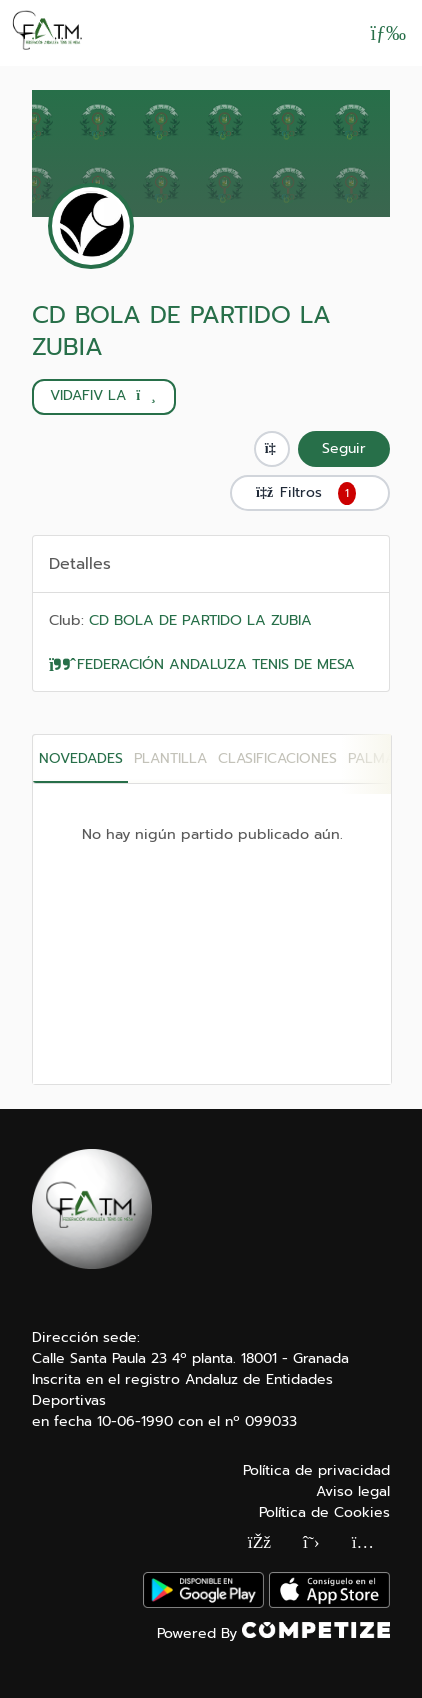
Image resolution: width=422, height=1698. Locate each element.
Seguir (344, 448)
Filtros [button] (310, 493)
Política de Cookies (324, 1512)
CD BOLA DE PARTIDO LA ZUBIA (181, 331)
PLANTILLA (170, 758)
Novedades (81, 758)
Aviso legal (353, 1491)
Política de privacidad (316, 1470)
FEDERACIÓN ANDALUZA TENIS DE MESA (202, 664)
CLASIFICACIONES (277, 758)
